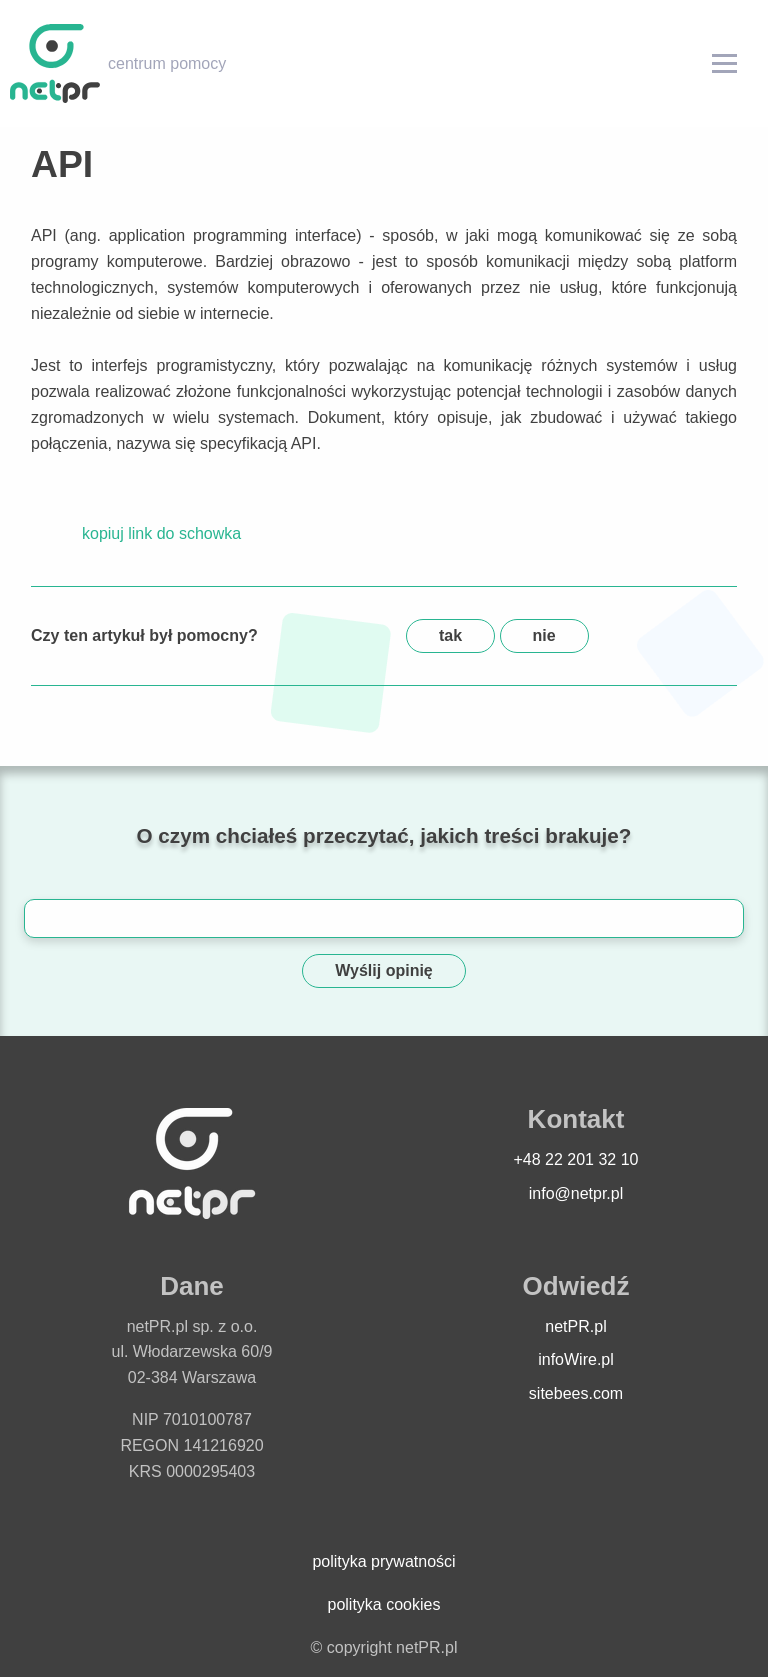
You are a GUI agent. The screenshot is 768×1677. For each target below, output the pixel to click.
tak (450, 635)
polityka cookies (384, 1604)
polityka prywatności (383, 1561)
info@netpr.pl (576, 1193)
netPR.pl (575, 1326)
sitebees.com (576, 1393)
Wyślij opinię (384, 970)
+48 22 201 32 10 (575, 1159)
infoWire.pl (576, 1359)
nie (544, 635)
